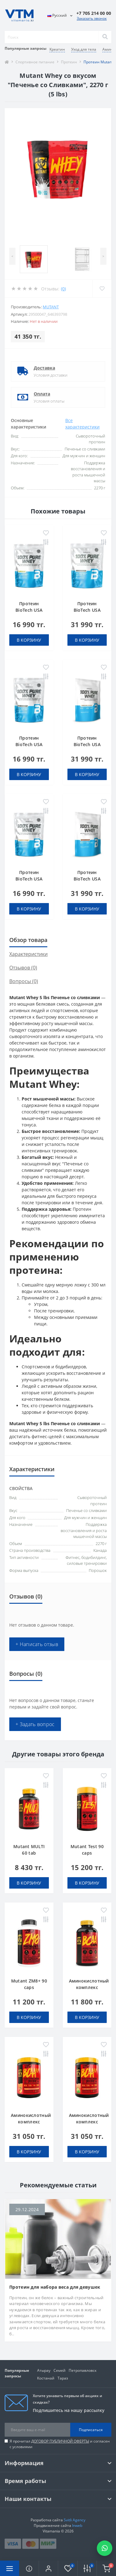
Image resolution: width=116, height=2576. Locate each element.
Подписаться (91, 2429)
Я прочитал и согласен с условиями (60, 2444)
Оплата (42, 394)
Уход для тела (83, 49)
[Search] (104, 37)
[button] (48, 2568)
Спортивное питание (34, 62)
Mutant (51, 307)
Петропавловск (83, 2370)
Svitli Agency (74, 2520)
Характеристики (28, 954)
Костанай (45, 2378)
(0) (63, 289)
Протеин (69, 62)
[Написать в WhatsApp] (104, 2548)
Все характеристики (82, 423)
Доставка (44, 368)
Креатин (57, 49)
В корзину (29, 640)
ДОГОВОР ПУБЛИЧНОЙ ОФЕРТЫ (60, 2441)
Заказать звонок (92, 18)
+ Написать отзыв (36, 1644)
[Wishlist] (101, 288)
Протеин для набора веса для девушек (55, 2287)
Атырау (43, 2370)
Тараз (63, 2378)
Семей (60, 2370)
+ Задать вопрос (35, 1724)
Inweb (77, 2525)
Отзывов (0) (23, 967)
